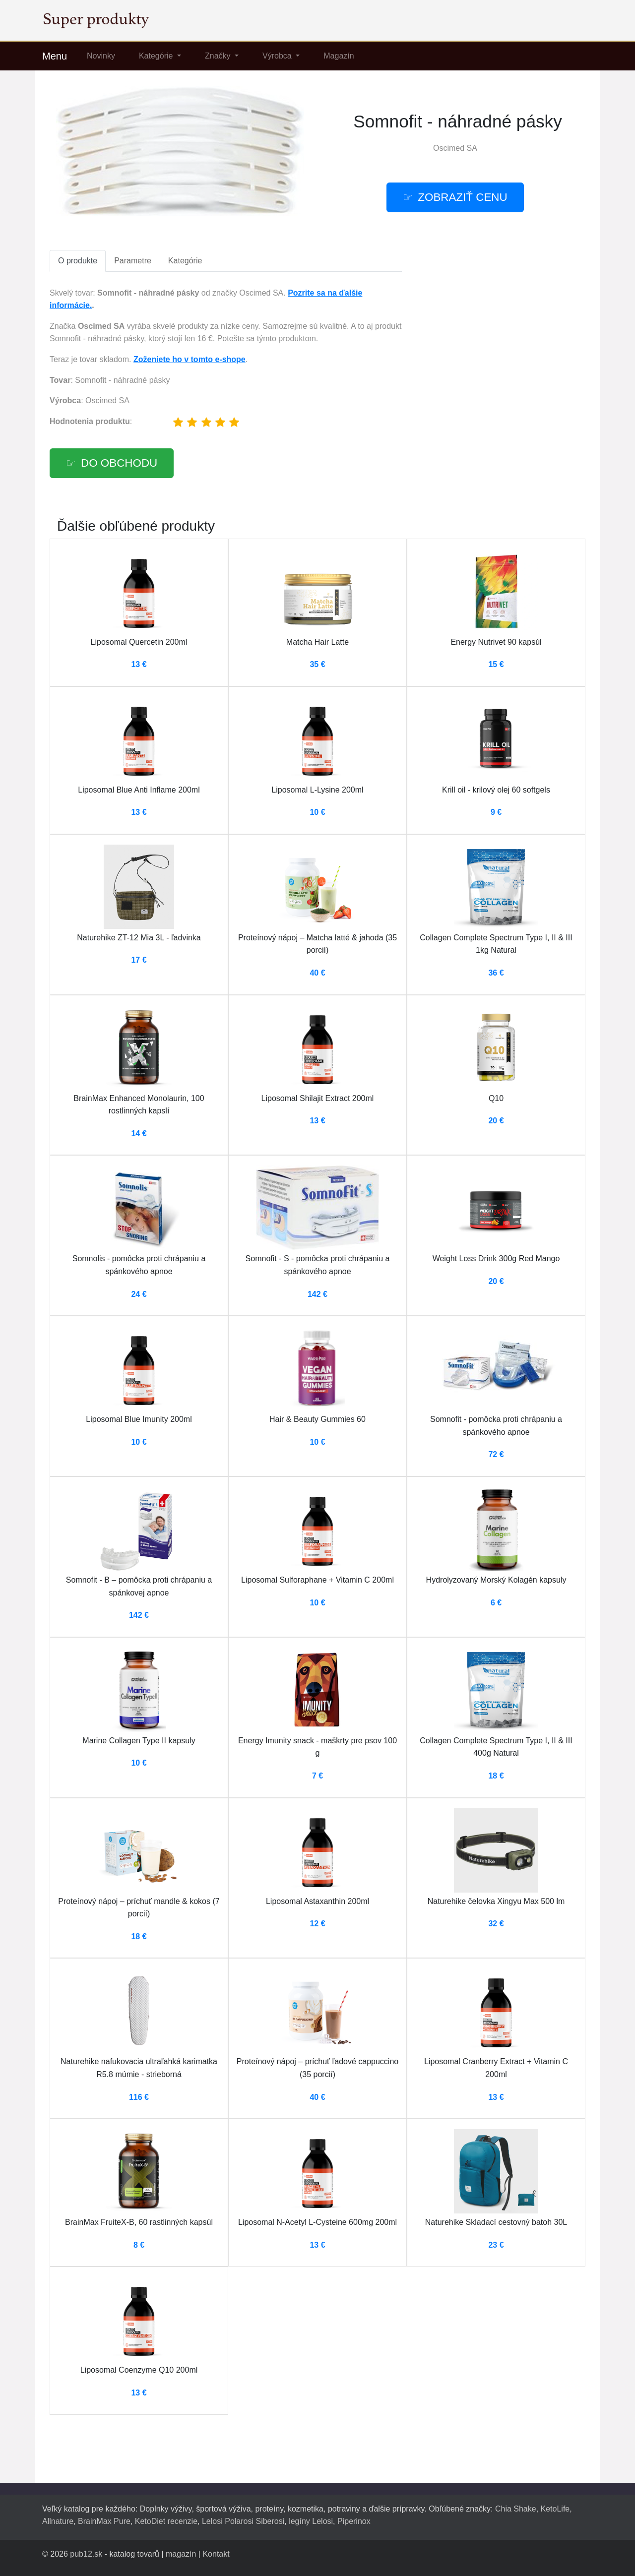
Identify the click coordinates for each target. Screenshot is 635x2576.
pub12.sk (86, 2554)
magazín (181, 2554)
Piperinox (354, 2521)
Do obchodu (119, 463)
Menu (54, 56)
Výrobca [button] (278, 56)
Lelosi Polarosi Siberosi (243, 2521)
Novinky (101, 56)
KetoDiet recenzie (166, 2521)
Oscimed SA (455, 148)
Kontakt (215, 2554)
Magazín (338, 56)
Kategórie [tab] (185, 260)
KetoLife (555, 2509)
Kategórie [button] (157, 56)
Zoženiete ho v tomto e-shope (189, 359)
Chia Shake (515, 2509)
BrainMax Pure (104, 2521)
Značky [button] (219, 56)
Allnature (57, 2521)
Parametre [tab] (132, 260)
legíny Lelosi (311, 2521)
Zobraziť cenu (462, 197)
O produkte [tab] (77, 260)
